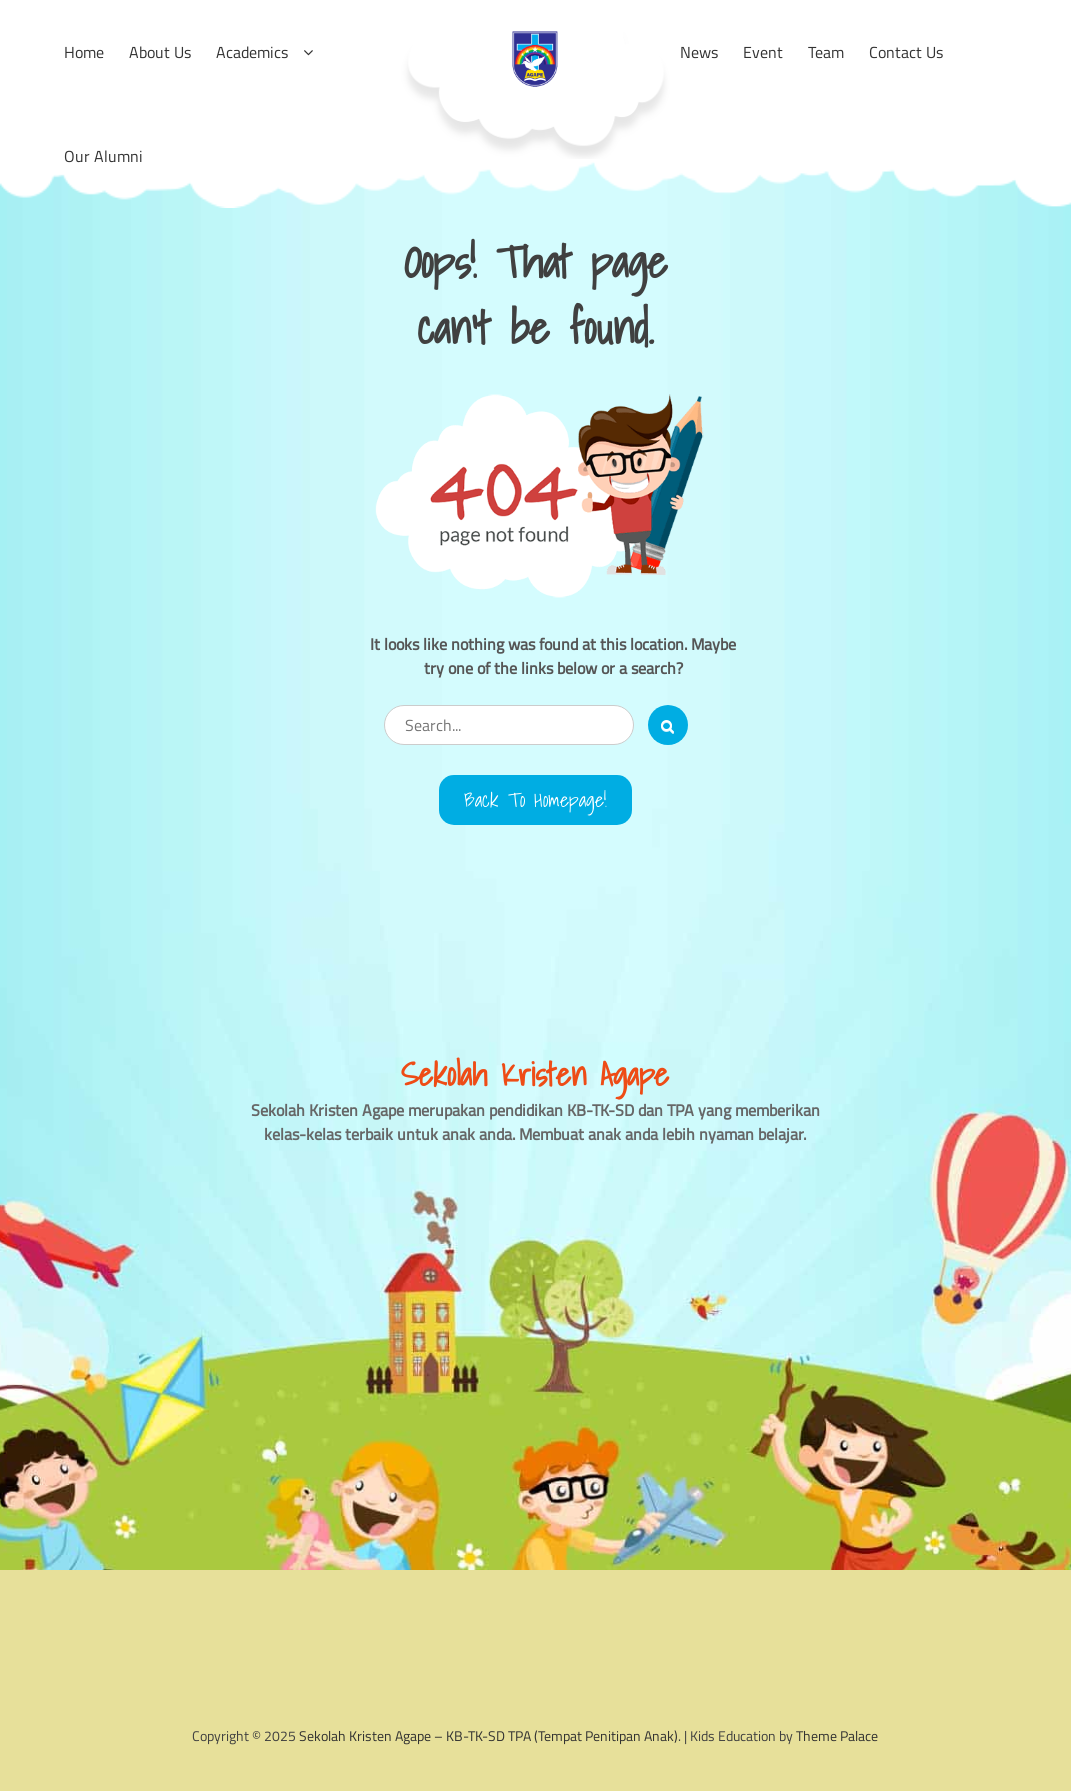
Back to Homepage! (535, 800)
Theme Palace (837, 1735)
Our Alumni (103, 156)
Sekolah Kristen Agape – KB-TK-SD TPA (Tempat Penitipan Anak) (488, 1735)
